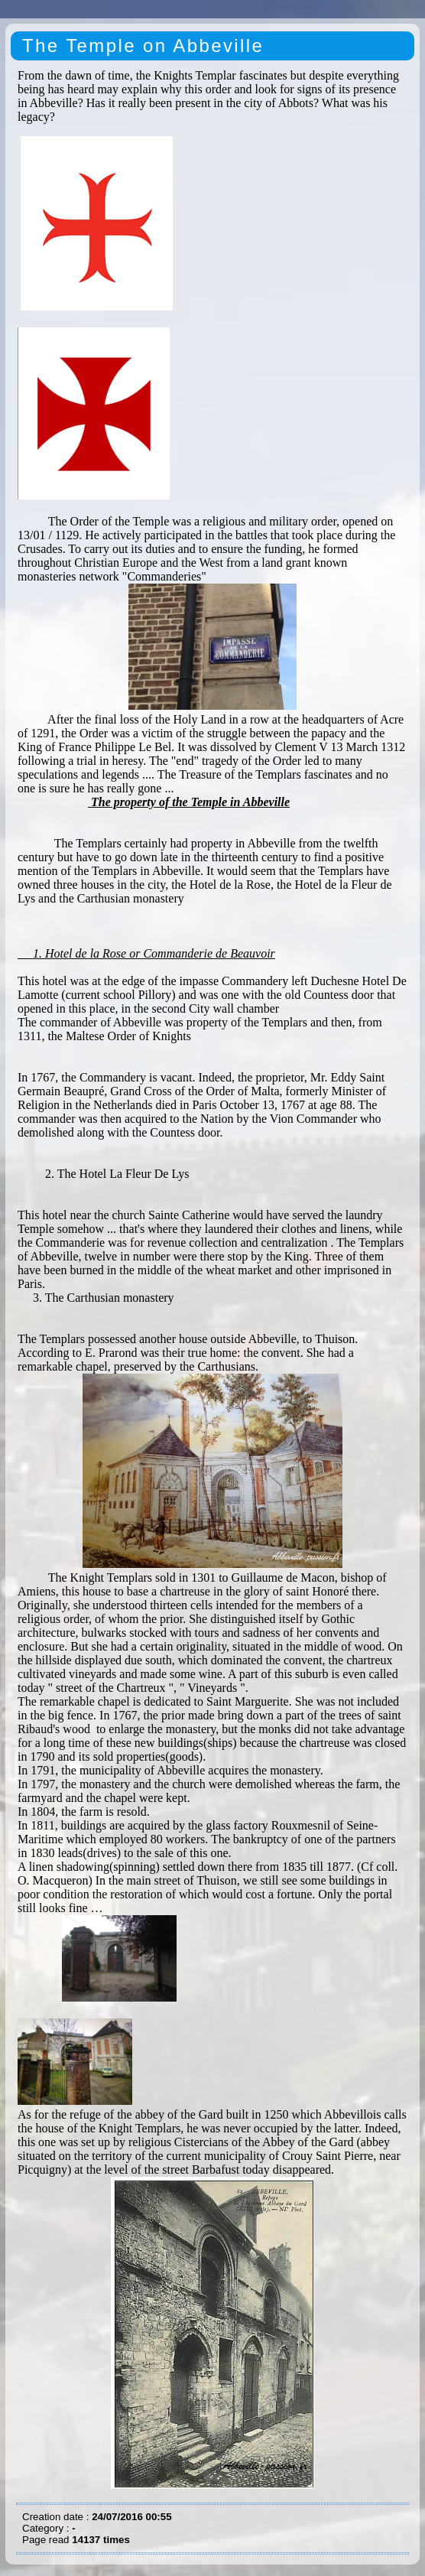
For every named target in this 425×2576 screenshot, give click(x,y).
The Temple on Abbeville (143, 45)
